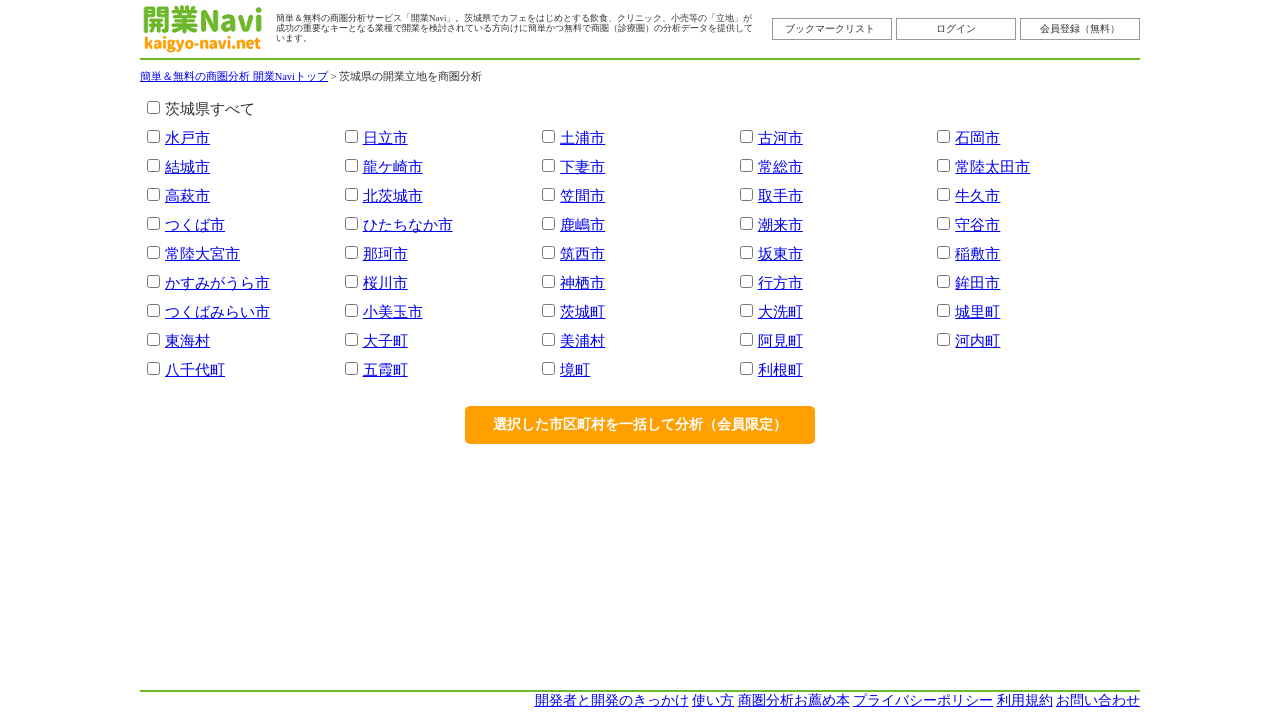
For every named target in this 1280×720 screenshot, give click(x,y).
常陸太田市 (992, 166)
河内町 (977, 340)
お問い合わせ (1098, 700)
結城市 (187, 166)
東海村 (187, 340)
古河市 (780, 137)
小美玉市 (393, 311)
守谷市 (977, 224)
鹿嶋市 (582, 224)
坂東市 (780, 253)
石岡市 (977, 137)
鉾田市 (977, 282)
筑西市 (582, 253)
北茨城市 (393, 195)
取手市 (780, 195)
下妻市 (582, 166)
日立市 (385, 137)
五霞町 (385, 369)
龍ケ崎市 (393, 166)
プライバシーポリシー (923, 700)
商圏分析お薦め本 (794, 700)
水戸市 (187, 137)
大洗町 (780, 311)
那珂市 (385, 253)
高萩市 (187, 195)
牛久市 (977, 195)
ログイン (956, 28)
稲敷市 (977, 253)
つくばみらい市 (217, 311)
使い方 (713, 700)
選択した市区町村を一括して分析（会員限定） (640, 424)
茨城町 (582, 311)
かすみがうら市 (217, 282)
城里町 (977, 311)
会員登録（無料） (1080, 28)
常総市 (780, 166)
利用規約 (1025, 700)
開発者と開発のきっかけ (612, 700)
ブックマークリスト (830, 28)
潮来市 (780, 224)
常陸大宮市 (202, 253)
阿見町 (780, 340)
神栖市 (582, 282)
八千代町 (195, 369)
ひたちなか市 (408, 224)
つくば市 (195, 224)
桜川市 (385, 282)
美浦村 (582, 340)
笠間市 (582, 195)
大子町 (385, 340)
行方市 (780, 282)
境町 (575, 369)
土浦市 (582, 137)
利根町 (780, 369)
